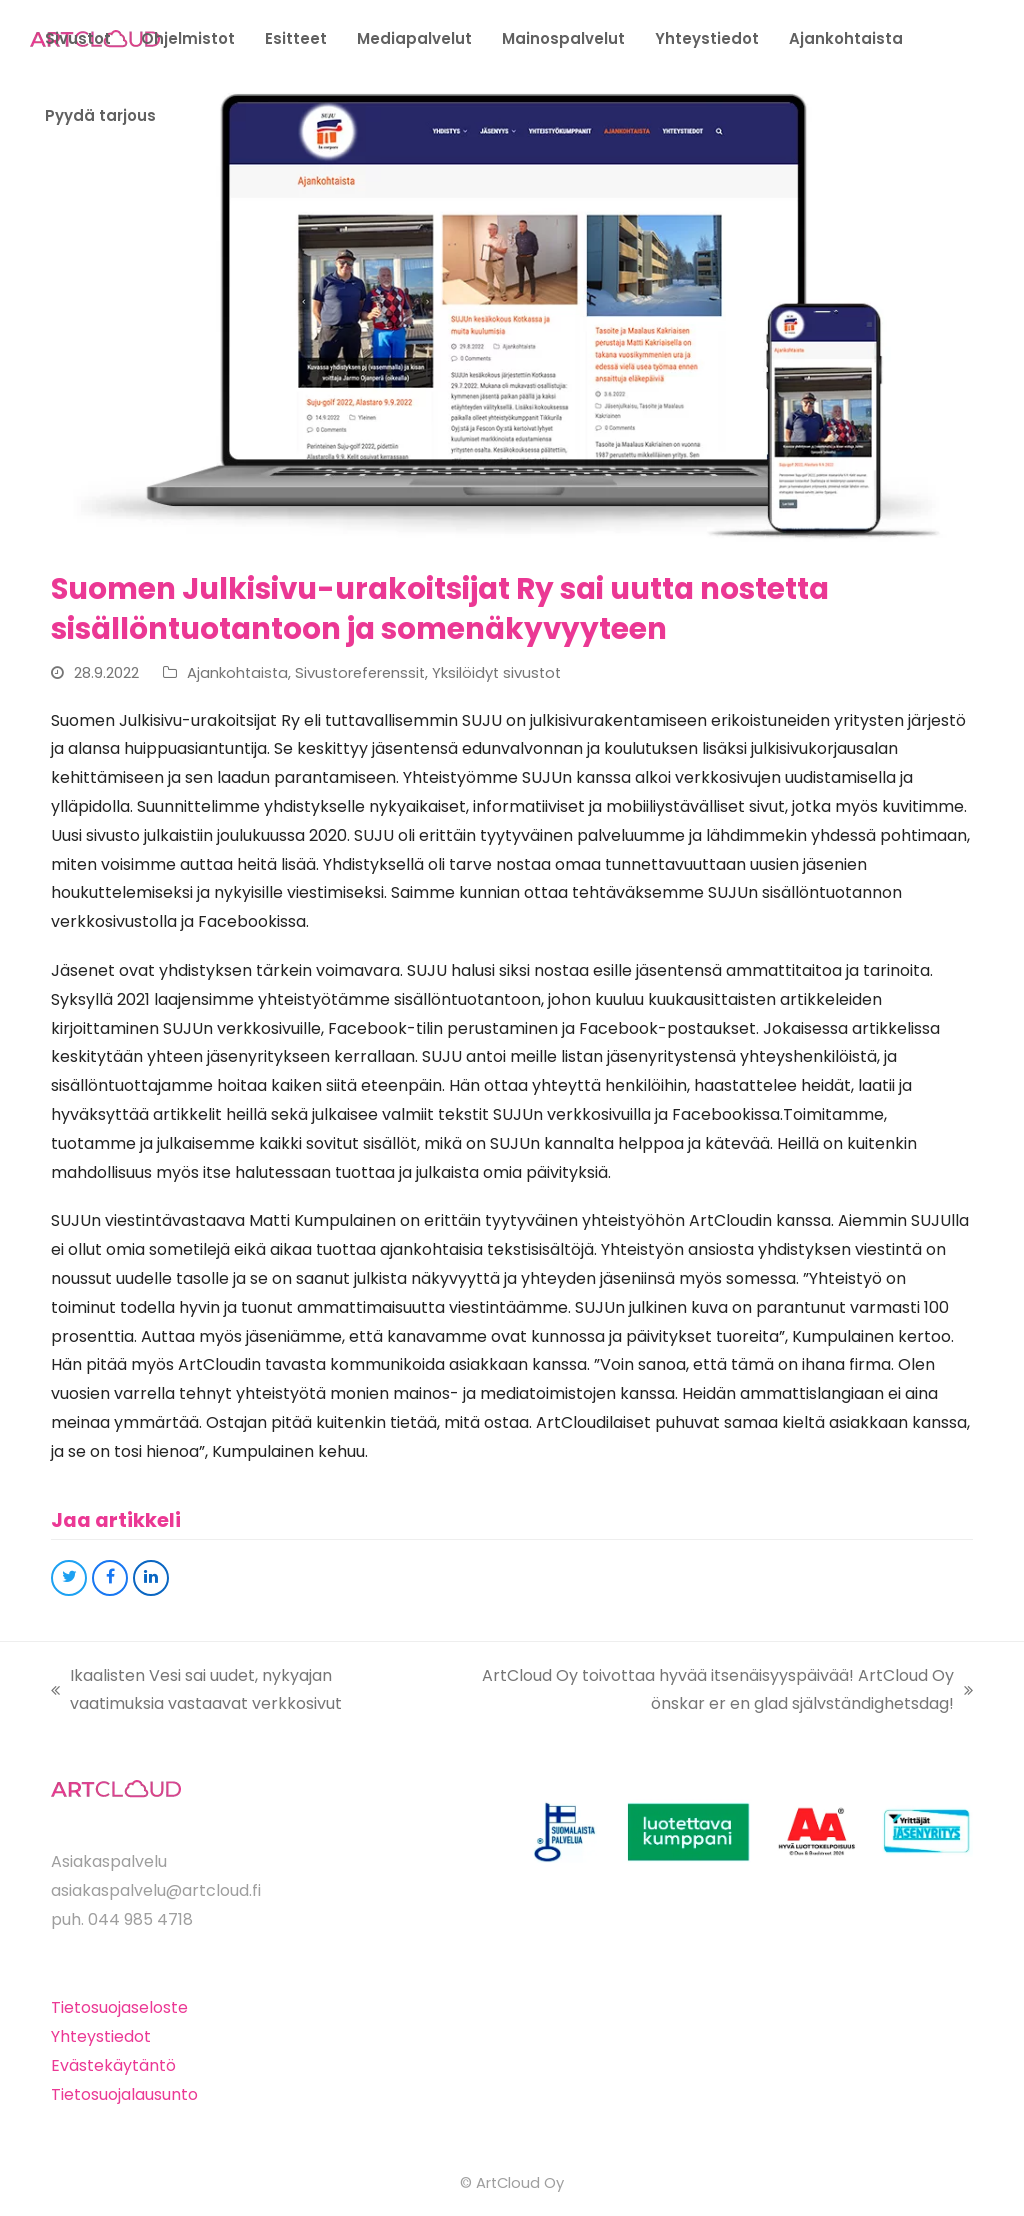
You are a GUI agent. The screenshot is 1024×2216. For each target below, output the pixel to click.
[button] (69, 1578)
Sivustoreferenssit (360, 673)
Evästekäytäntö (113, 2065)
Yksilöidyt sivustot (496, 673)
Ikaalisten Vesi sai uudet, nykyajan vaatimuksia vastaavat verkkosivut (196, 1692)
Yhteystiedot (101, 2036)
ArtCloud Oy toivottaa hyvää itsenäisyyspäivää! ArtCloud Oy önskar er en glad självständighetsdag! (707, 1692)
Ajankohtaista (237, 673)
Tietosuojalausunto (124, 2094)
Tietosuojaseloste (119, 2007)
